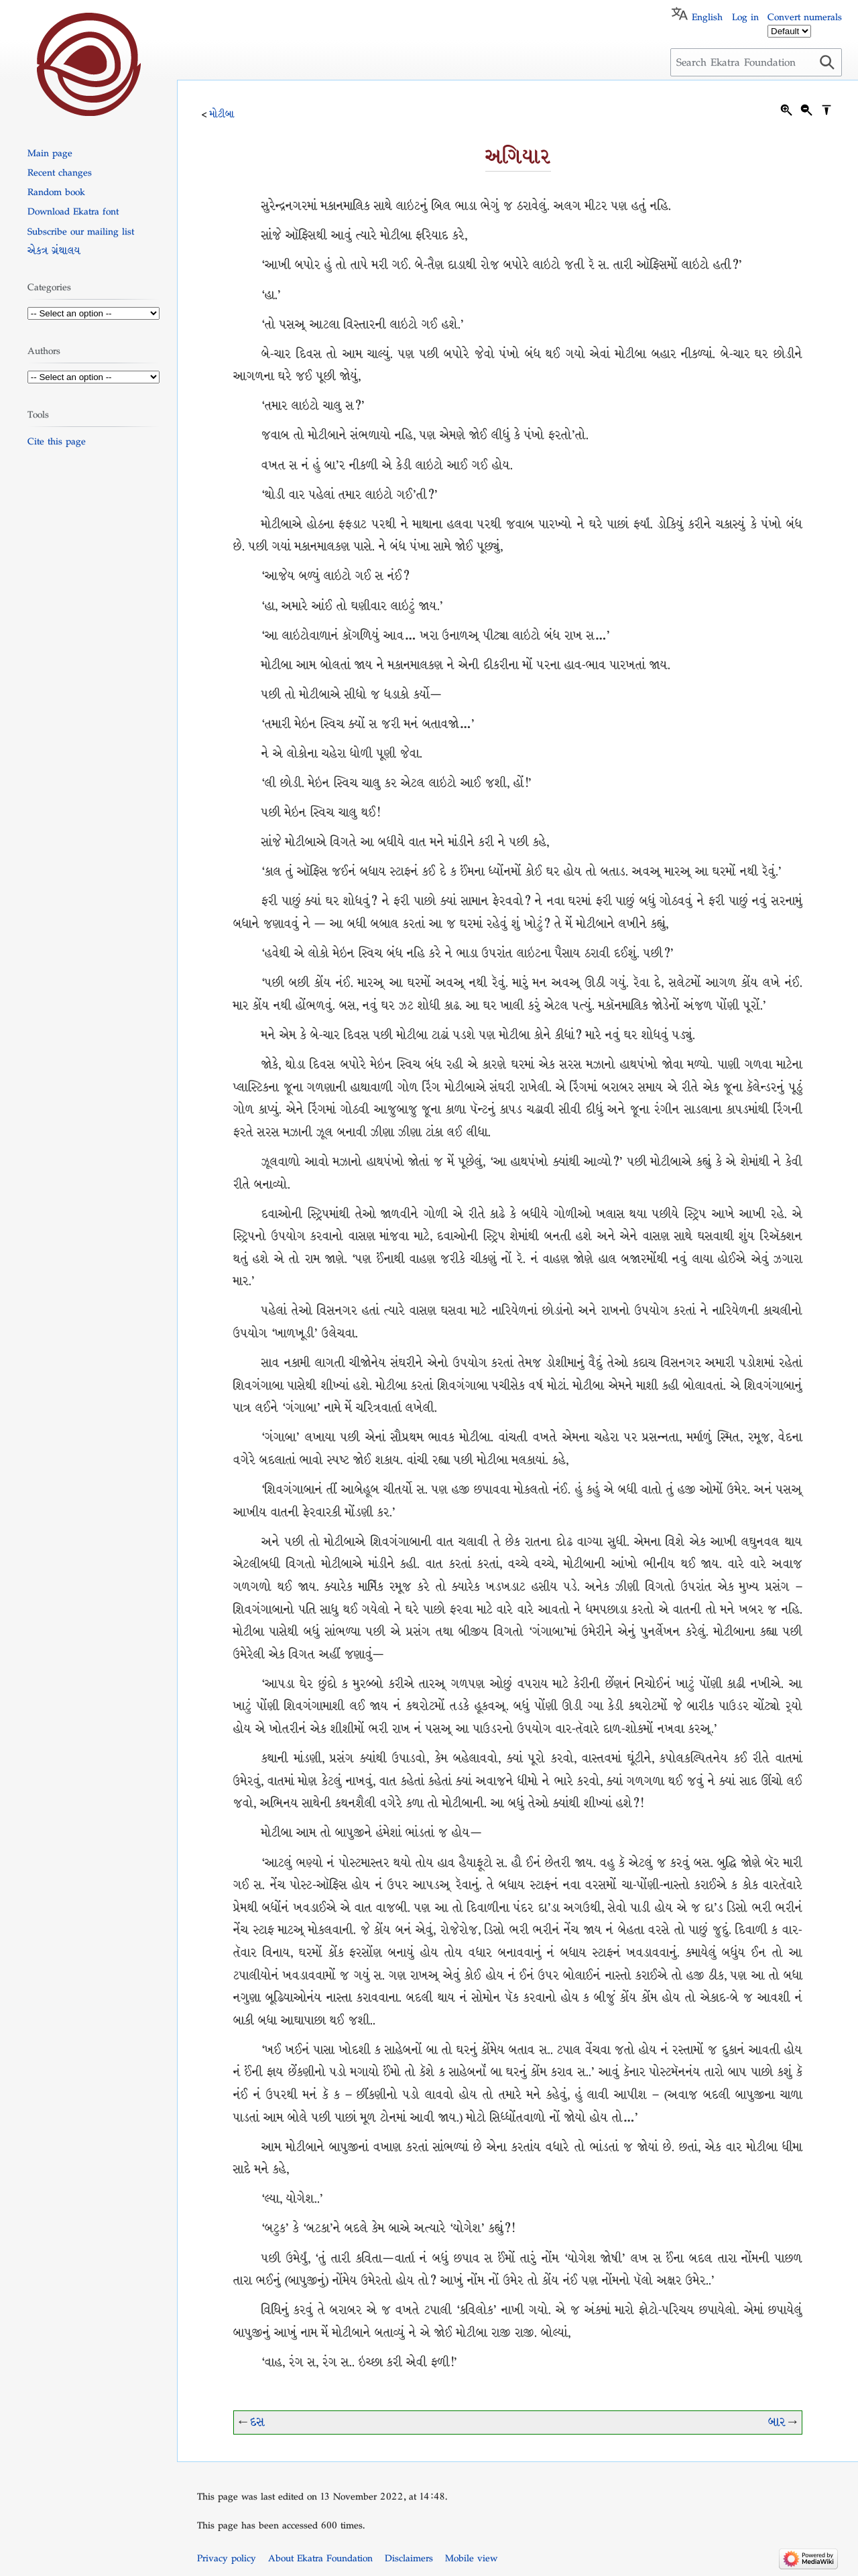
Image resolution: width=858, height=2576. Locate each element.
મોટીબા (222, 114)
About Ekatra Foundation (320, 2558)
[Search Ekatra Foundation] (756, 62)
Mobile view (471, 2558)
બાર (777, 2422)
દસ (257, 2422)
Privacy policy (226, 2558)
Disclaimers (409, 2558)
